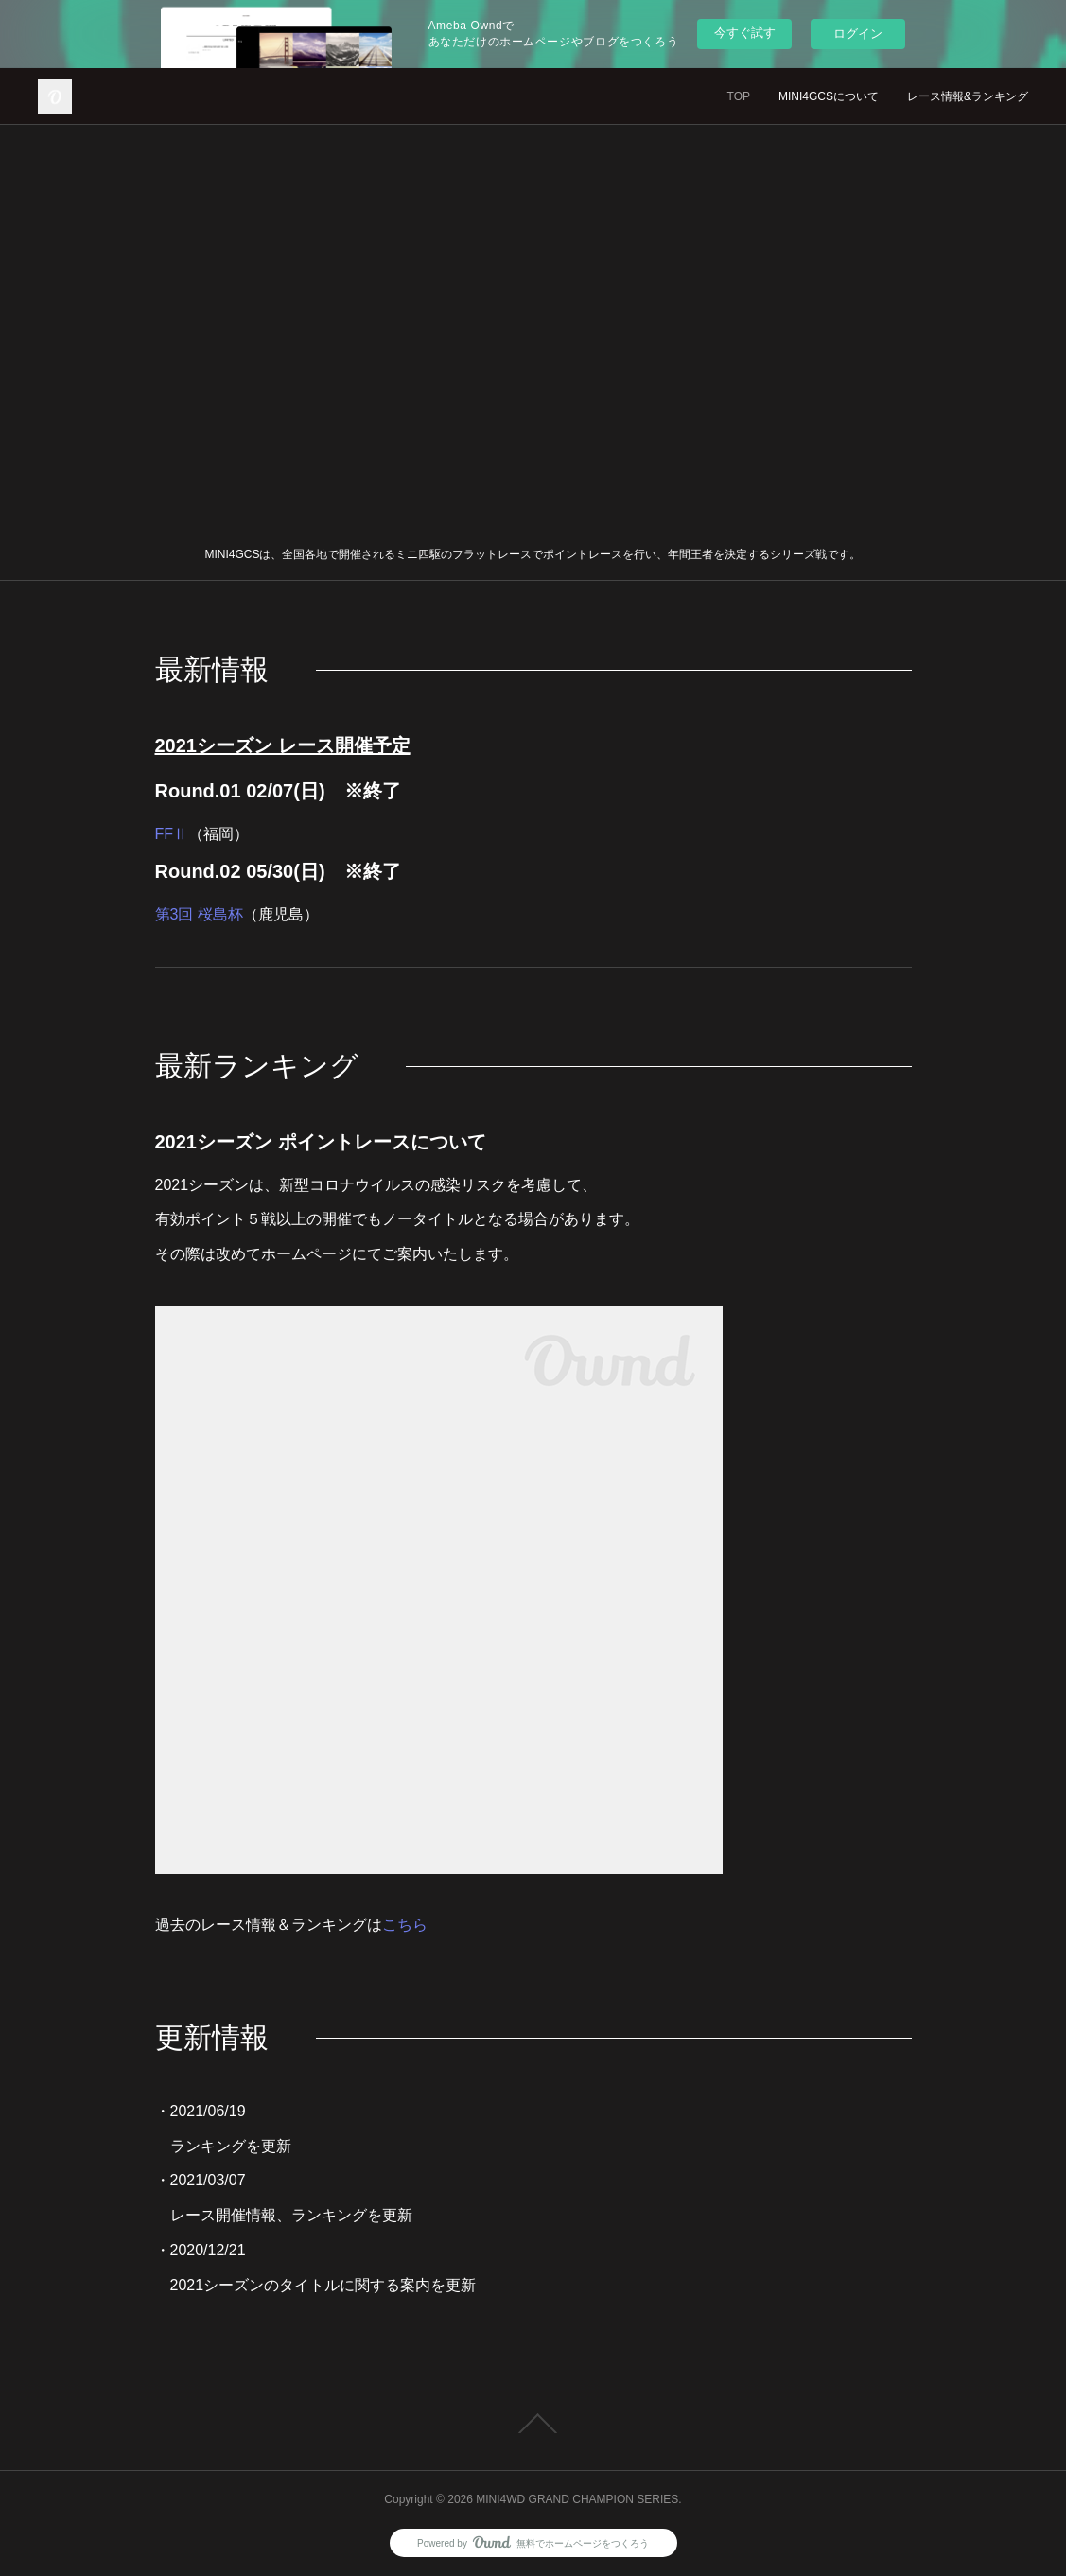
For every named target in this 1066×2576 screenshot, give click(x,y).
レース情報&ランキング (967, 96)
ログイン (858, 33)
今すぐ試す (745, 33)
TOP (738, 96)
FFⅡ (172, 834)
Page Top (533, 2423)
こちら (405, 1925)
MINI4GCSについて (828, 96)
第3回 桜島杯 (199, 914)
